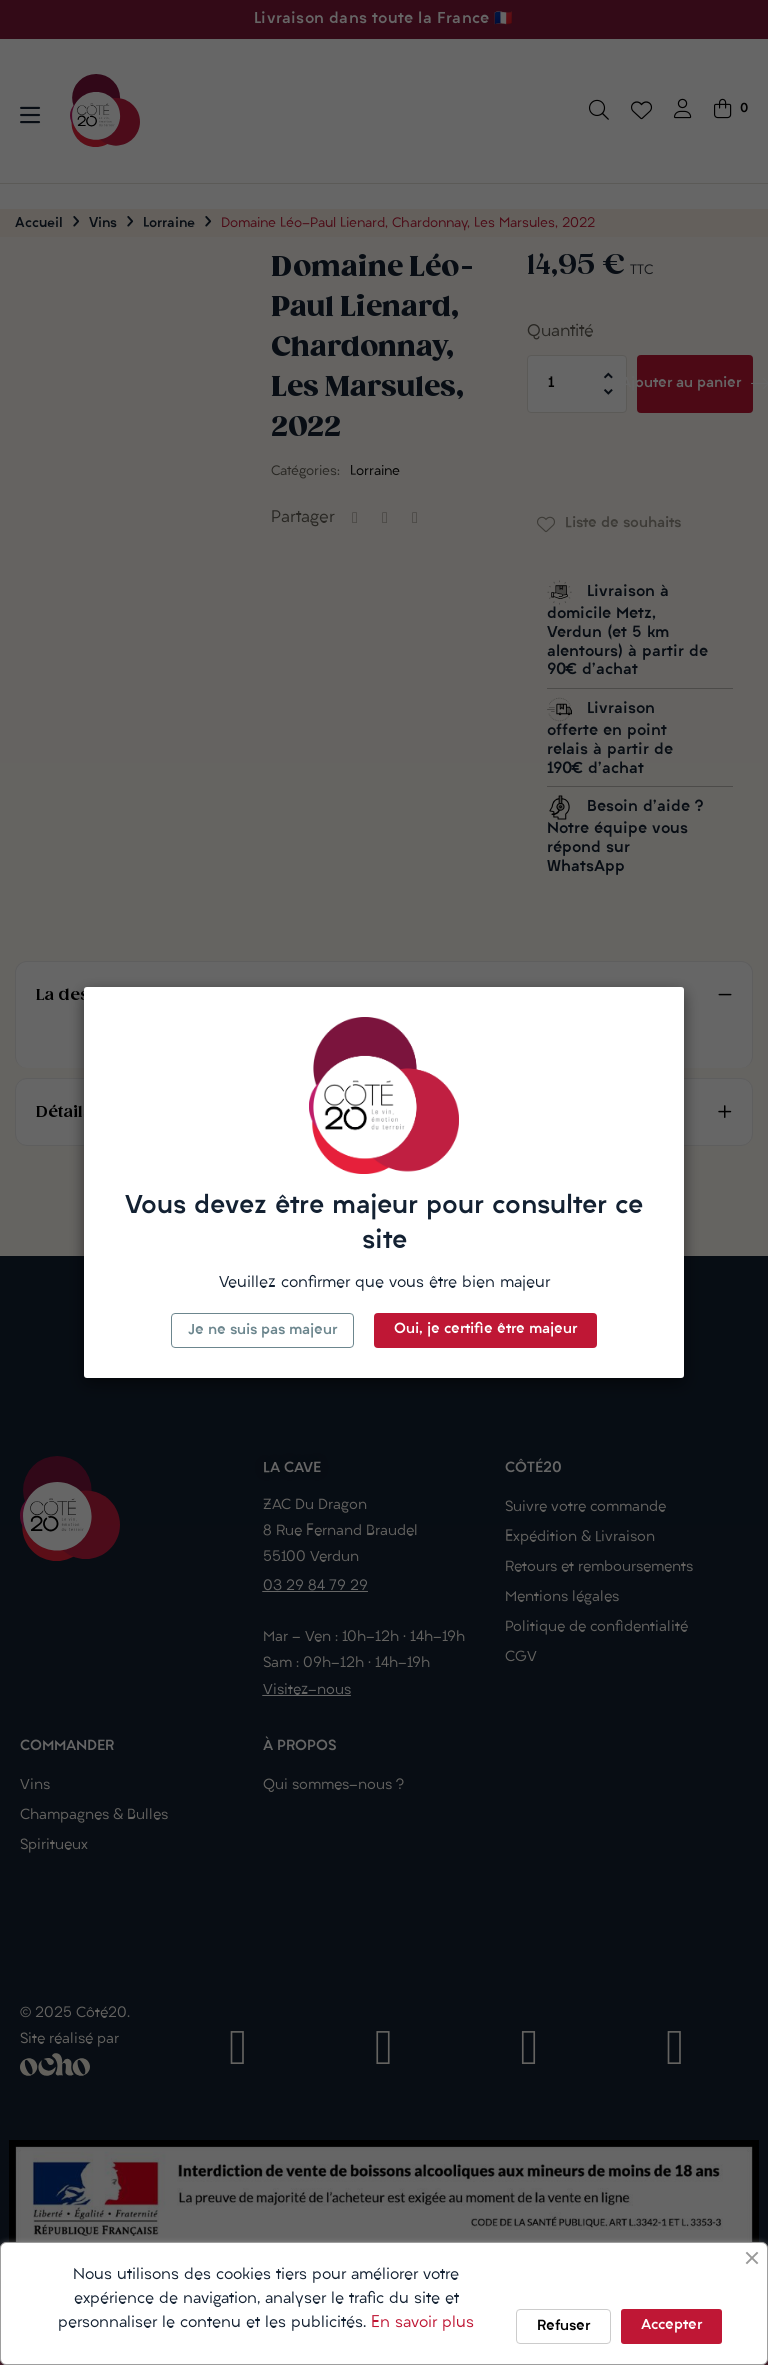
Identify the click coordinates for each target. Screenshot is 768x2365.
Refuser (563, 2326)
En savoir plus (422, 2323)
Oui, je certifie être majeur (485, 1329)
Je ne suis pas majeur (262, 1330)
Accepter (671, 2325)
